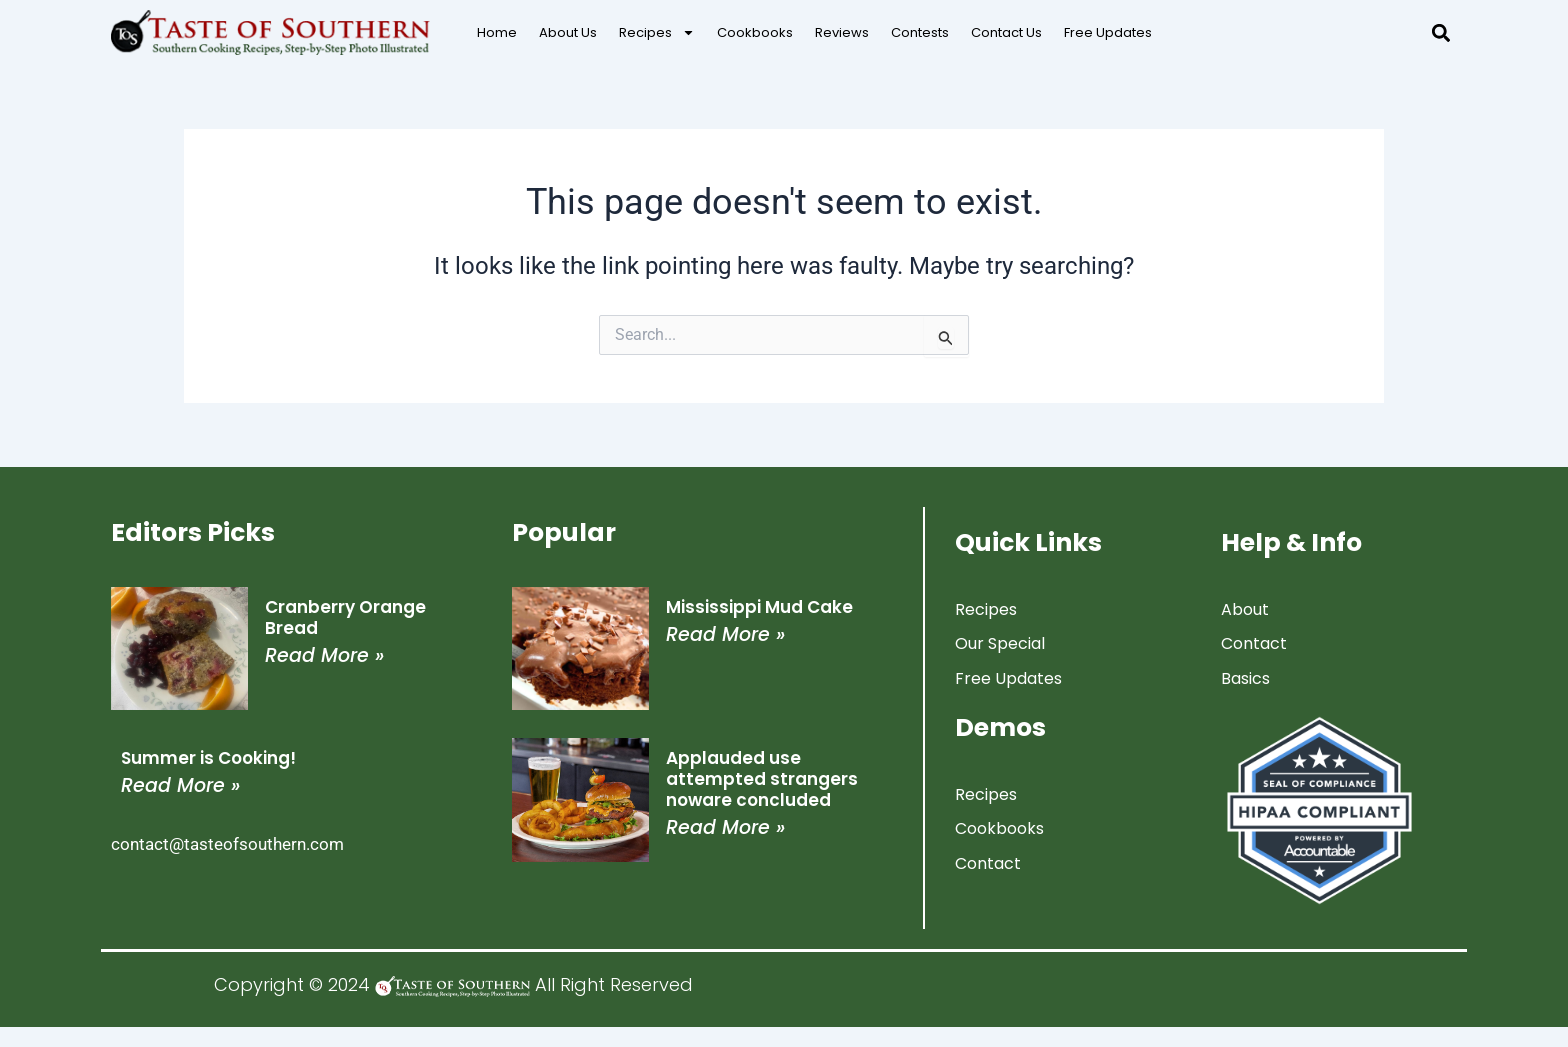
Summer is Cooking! (208, 758)
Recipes (657, 33)
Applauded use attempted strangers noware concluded (762, 779)
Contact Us (1006, 32)
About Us (568, 32)
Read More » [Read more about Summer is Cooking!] (180, 785)
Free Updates (1108, 32)
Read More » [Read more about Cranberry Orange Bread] (324, 655)
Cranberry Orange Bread (345, 617)
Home (497, 32)
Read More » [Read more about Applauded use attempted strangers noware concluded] (725, 827)
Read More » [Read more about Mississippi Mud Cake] (725, 634)
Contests (920, 32)
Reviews (842, 32)
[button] (1440, 32)
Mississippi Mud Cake (759, 607)
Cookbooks (755, 32)
